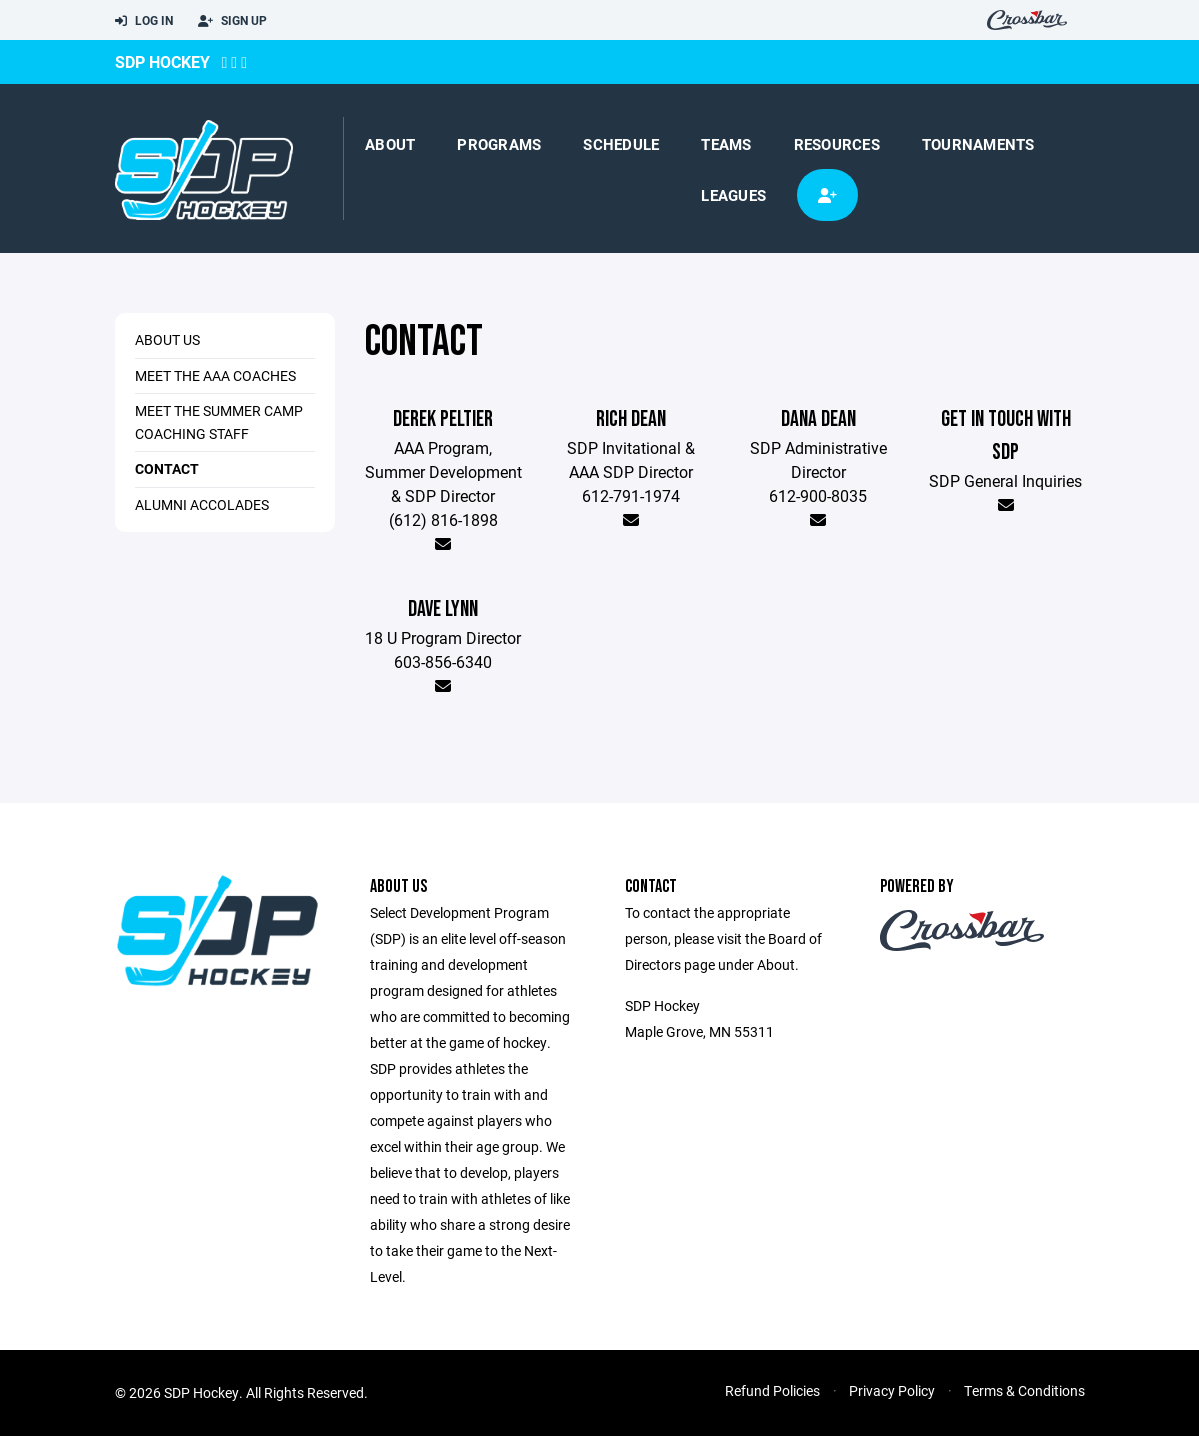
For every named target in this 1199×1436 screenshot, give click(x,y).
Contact (167, 468)
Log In (144, 21)
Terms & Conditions (1024, 1390)
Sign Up (232, 21)
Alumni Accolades (202, 504)
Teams (726, 144)
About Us (167, 339)
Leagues (733, 195)
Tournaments (978, 144)
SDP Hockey (162, 61)
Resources (837, 144)
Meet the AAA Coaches (215, 375)
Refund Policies (772, 1390)
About (390, 144)
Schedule (621, 144)
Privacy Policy (892, 1390)
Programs (499, 144)
